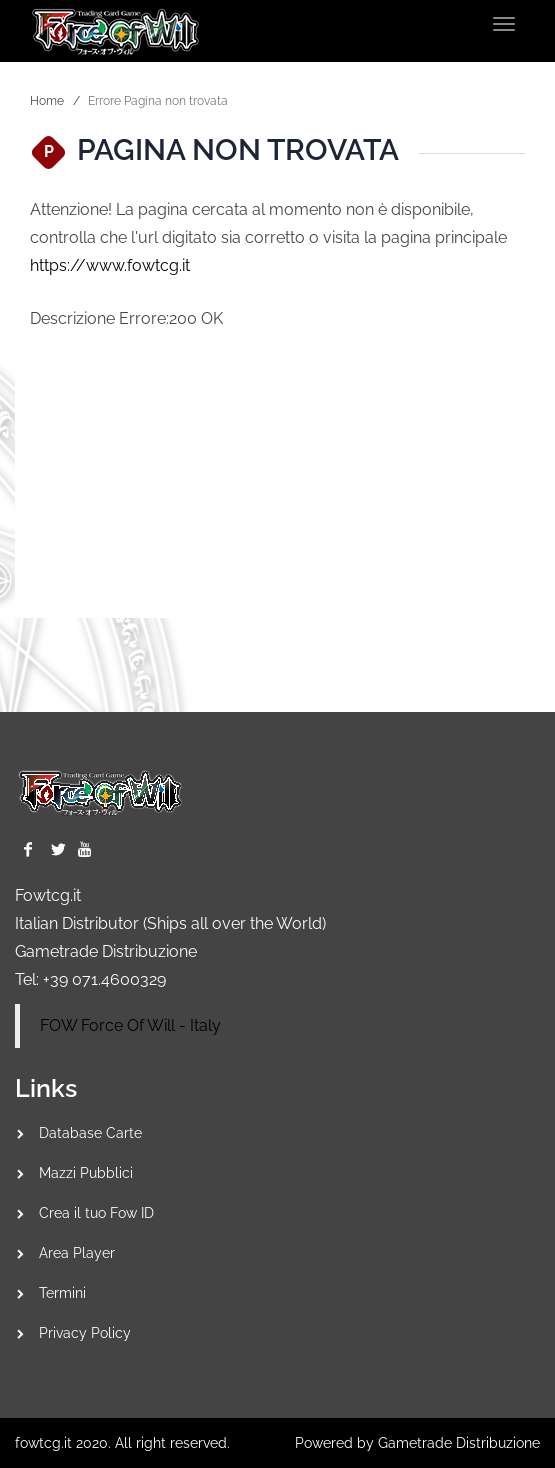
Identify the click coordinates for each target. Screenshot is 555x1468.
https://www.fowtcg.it (110, 265)
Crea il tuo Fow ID (96, 1213)
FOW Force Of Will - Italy (130, 1025)
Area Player (77, 1253)
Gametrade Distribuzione (106, 951)
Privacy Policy (85, 1333)
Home (47, 101)
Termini (62, 1293)
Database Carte (90, 1133)
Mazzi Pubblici (86, 1173)
